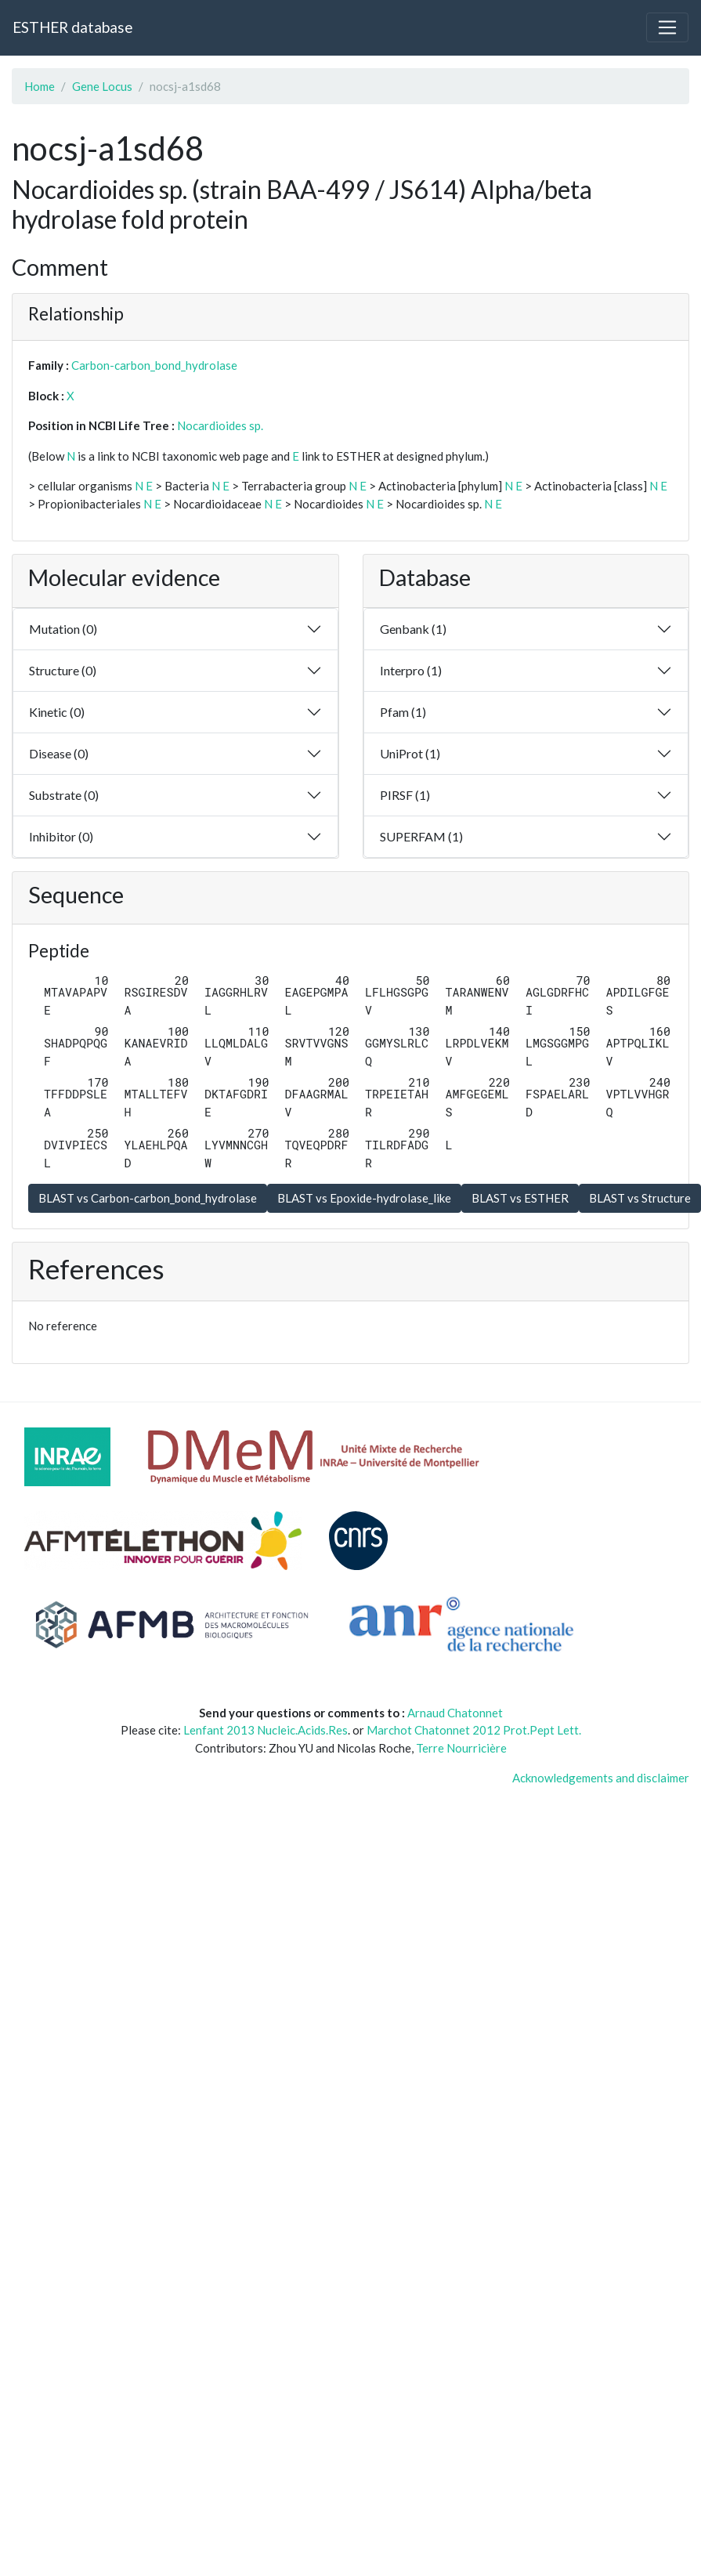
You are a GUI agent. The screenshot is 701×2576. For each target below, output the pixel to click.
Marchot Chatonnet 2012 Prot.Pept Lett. (474, 1730)
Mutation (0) (63, 628)
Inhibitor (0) (61, 836)
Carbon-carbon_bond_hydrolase (154, 365)
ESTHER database (72, 27)
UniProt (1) (410, 753)
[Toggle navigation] (667, 27)
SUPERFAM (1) (421, 836)
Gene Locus (102, 86)
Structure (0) (62, 670)
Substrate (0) (64, 794)
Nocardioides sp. (220, 425)
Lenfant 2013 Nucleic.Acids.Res (265, 1730)
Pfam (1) (403, 711)
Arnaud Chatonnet (455, 1713)
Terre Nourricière (461, 1748)
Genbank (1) (413, 628)
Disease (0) (59, 753)
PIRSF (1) (405, 794)
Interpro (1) (411, 670)
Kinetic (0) (57, 711)
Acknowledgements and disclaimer (600, 1778)
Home (39, 86)
